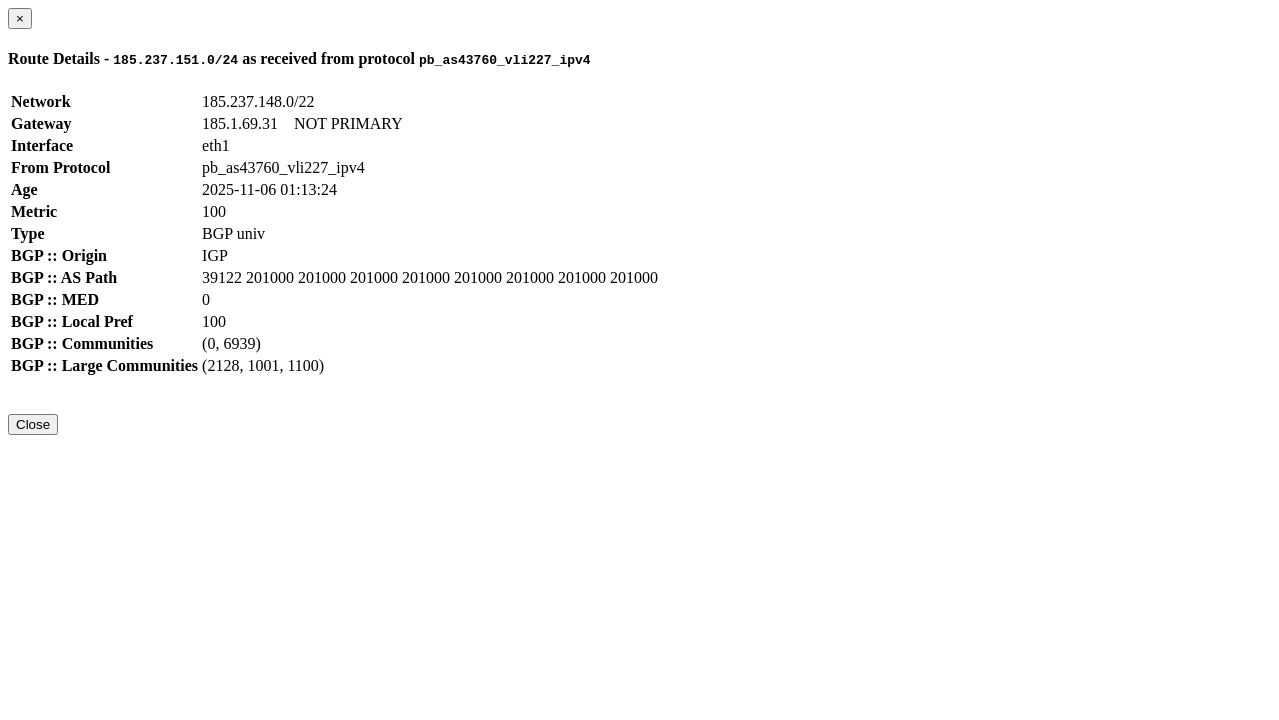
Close (33, 424)
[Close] (20, 18)
